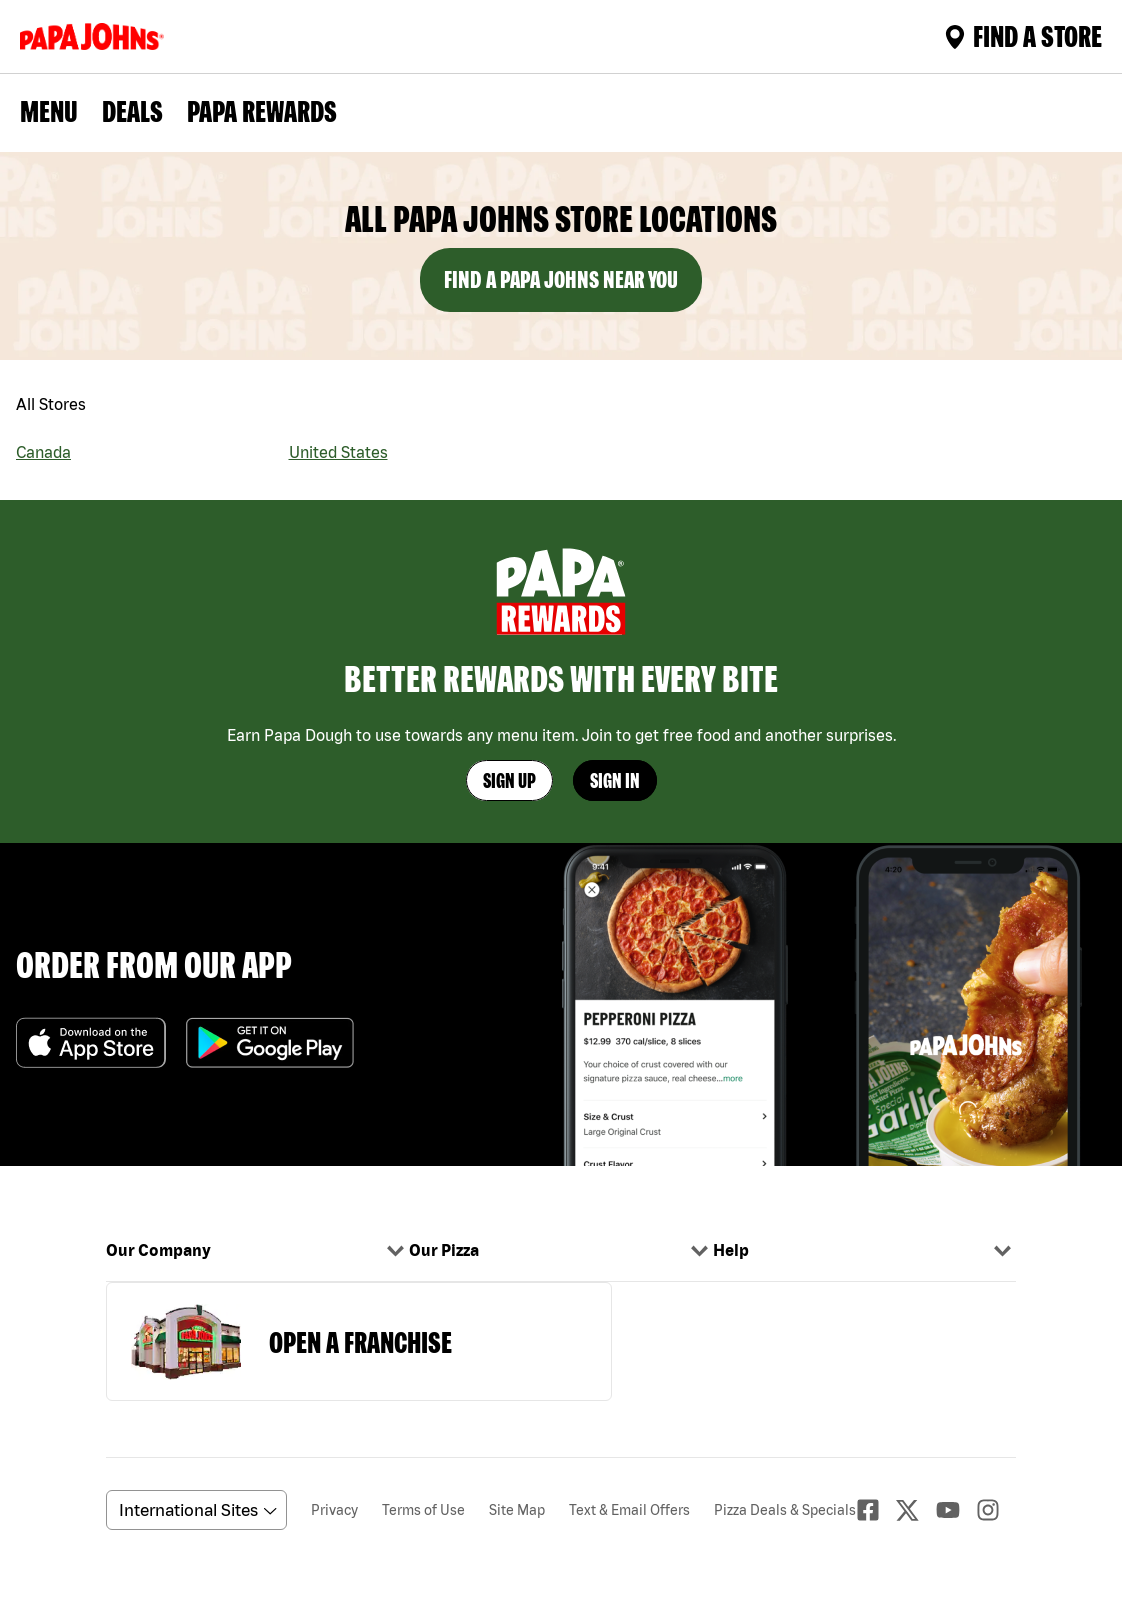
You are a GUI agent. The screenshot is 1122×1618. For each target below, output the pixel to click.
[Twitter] (916, 1510)
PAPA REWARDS (262, 111)
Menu (49, 111)
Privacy (334, 1510)
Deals (132, 111)
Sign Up (509, 780)
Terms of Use (423, 1510)
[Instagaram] (996, 1510)
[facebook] (876, 1510)
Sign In (615, 780)
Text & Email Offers (629, 1510)
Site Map (517, 1510)
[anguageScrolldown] (193, 1510)
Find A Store (1023, 36)
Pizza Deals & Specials (785, 1510)
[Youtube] (956, 1510)
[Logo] (96, 36)
